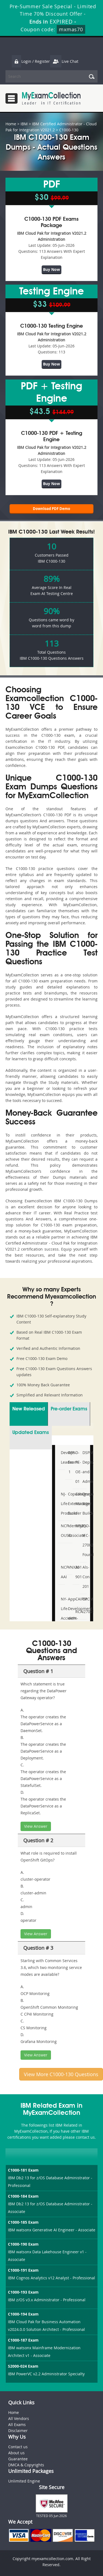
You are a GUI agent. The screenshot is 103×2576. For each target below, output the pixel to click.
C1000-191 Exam (23, 2270)
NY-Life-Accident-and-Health (62, 1618)
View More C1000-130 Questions (61, 2074)
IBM (24, 123)
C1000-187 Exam (23, 2340)
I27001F (83, 1611)
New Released (28, 1409)
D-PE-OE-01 (76, 1467)
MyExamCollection (51, 98)
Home (10, 123)
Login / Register (31, 61)
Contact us (18, 2446)
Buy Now (51, 269)
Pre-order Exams (69, 1409)
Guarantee (18, 2458)
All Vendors (18, 2418)
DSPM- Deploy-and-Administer (83, 1467)
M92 (76, 1525)
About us (16, 2452)
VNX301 (69, 1567)
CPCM (83, 1599)
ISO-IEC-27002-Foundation (83, 1540)
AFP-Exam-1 (69, 1462)
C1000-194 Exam (23, 2314)
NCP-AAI (62, 1572)
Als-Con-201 (83, 1577)
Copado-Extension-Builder (69, 1503)
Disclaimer (18, 2430)
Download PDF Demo (51, 508)
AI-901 (76, 1572)
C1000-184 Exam (23, 2196)
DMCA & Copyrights (26, 2464)
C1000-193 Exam (23, 2292)
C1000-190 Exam (23, 2244)
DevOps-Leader (62, 1457)
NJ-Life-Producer (62, 1503)
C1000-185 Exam (23, 2222)
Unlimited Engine (24, 2481)
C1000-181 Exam (23, 2170)
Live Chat (64, 61)
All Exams (17, 2424)
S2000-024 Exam (23, 2366)
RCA (76, 1611)
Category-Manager (76, 1498)
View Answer (35, 1826)
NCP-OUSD (62, 1530)
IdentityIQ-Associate (69, 1530)
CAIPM (76, 1599)
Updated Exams (30, 1432)
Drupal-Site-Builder (83, 1503)
